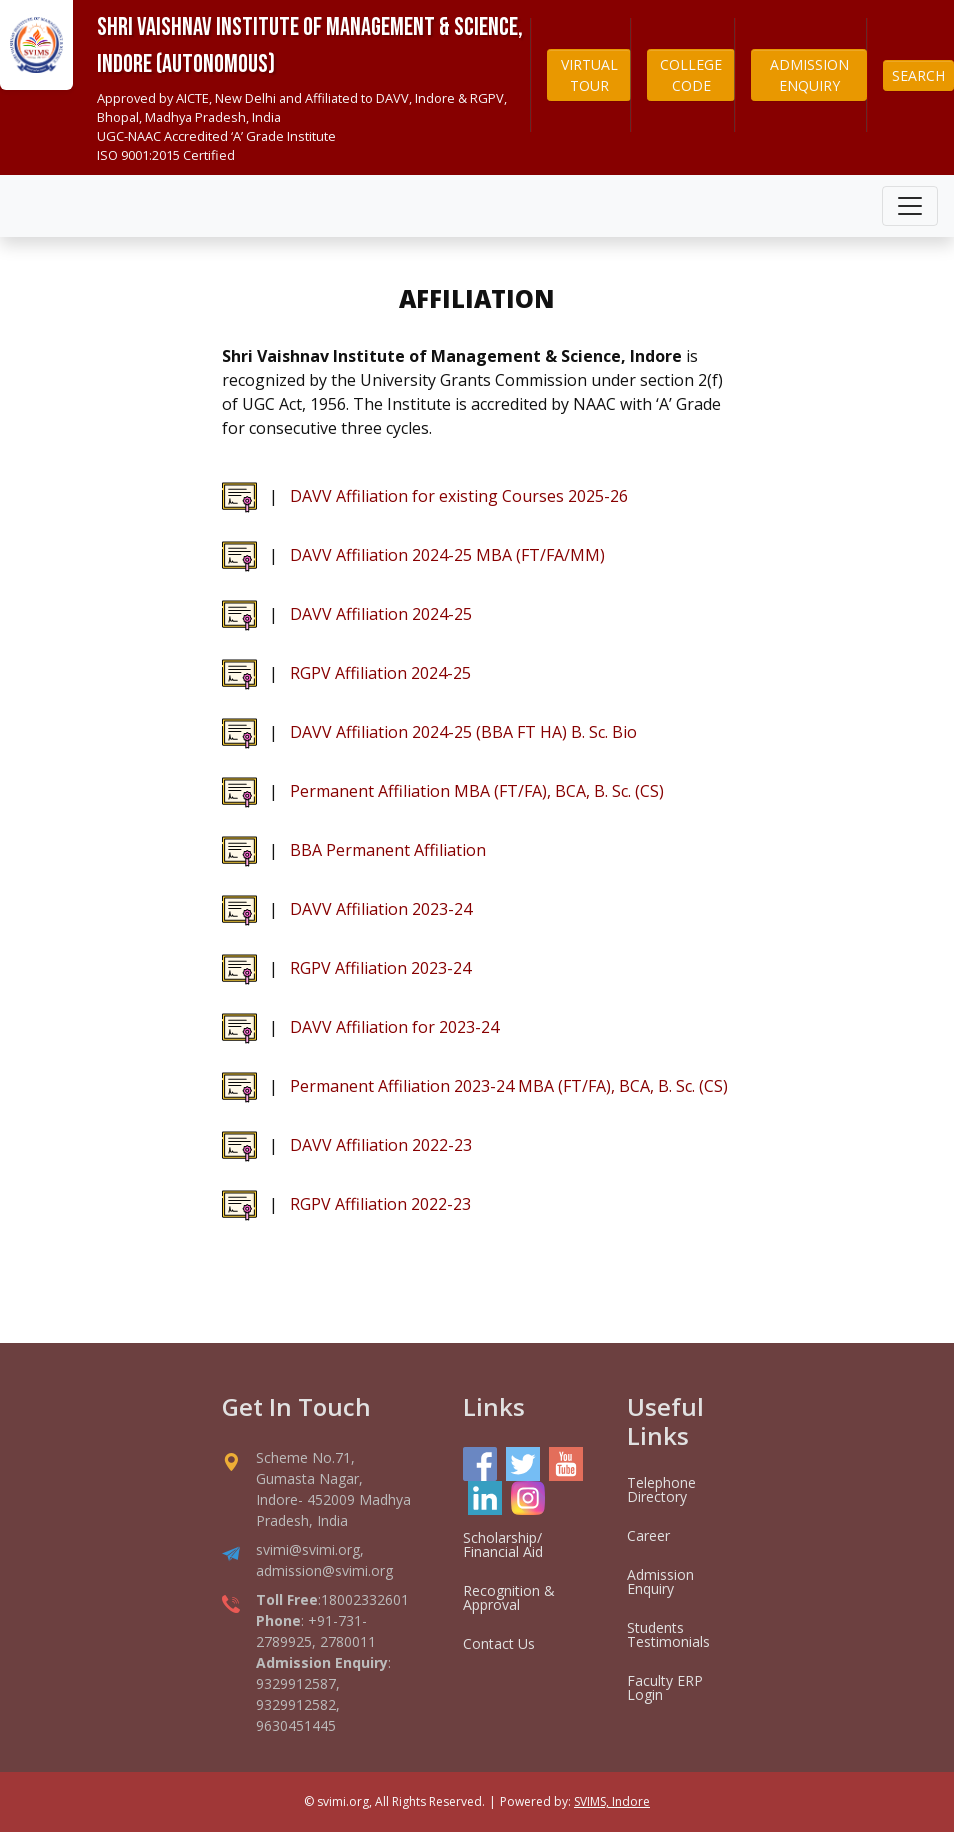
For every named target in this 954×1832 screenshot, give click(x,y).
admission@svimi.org (324, 1570)
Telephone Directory (661, 1489)
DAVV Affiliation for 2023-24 (394, 1027)
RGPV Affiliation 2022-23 (380, 1204)
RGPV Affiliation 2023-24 (380, 968)
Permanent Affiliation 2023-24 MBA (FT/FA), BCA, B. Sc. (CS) (509, 1086)
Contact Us (499, 1643)
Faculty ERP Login (665, 1687)
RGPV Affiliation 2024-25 (380, 673)
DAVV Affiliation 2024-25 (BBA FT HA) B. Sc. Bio (463, 732)
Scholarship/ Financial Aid (503, 1544)
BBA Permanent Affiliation (388, 850)
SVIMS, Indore (612, 1801)
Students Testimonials (668, 1634)
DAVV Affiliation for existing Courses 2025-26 (459, 496)
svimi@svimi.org (308, 1549)
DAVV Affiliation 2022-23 (381, 1145)
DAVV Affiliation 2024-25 (381, 614)
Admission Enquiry (660, 1581)
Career (648, 1535)
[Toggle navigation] (910, 206)
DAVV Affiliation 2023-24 (381, 909)
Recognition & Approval (509, 1597)
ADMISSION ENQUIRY (809, 75)
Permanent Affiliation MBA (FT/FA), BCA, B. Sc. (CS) (477, 791)
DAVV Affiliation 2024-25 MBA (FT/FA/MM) (447, 555)
